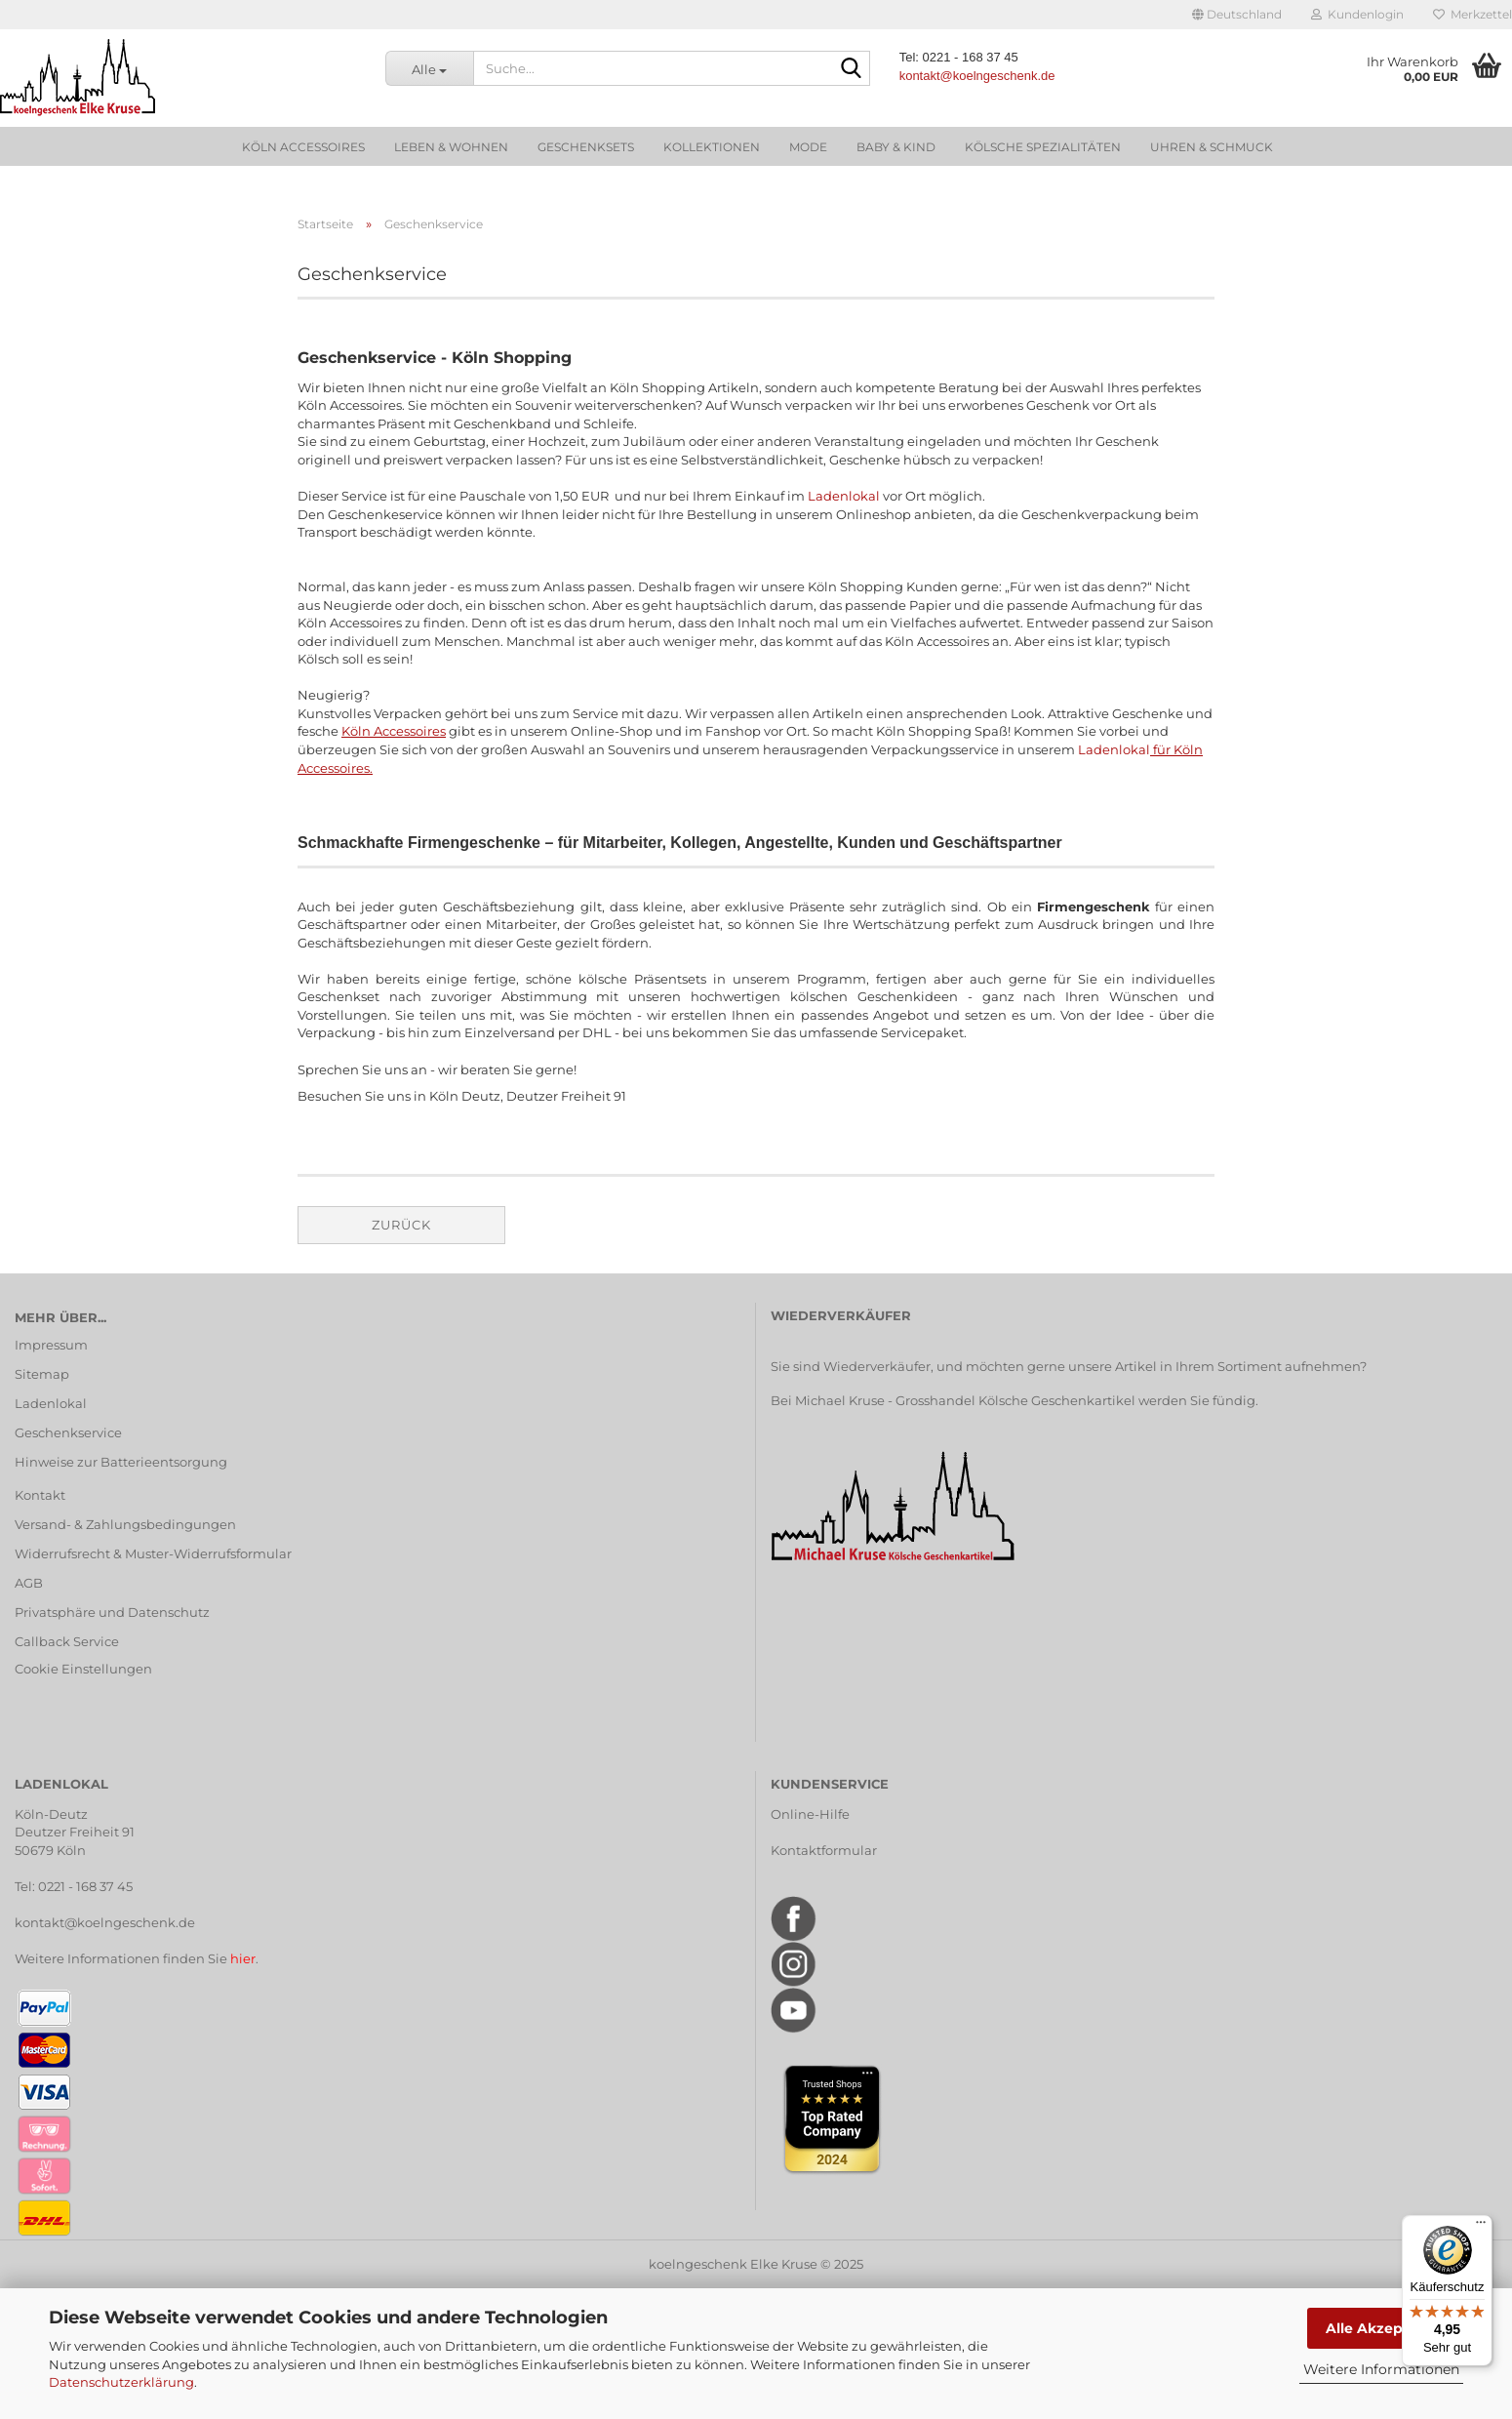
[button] (1236, 14)
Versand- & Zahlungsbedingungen (125, 1524)
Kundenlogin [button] (1357, 14)
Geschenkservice (68, 1432)
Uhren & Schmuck (1211, 147)
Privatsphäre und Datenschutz (112, 1612)
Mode (808, 147)
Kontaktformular (824, 1850)
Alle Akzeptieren (1386, 2328)
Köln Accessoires (303, 147)
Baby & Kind (895, 147)
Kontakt (40, 1495)
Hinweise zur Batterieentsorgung (121, 1462)
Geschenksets (585, 147)
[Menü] (1480, 2226)
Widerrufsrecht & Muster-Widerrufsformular (153, 1553)
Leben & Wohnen (451, 147)
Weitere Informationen (1381, 2369)
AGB (29, 1583)
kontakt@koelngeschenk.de (105, 1922)
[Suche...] (429, 68)
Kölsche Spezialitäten (1043, 147)
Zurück (401, 1224)
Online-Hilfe (810, 1814)
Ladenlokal (844, 496)
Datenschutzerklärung (121, 2382)
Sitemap (42, 1374)
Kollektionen (711, 147)
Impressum (51, 1344)
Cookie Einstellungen (83, 1668)
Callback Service (67, 1641)
